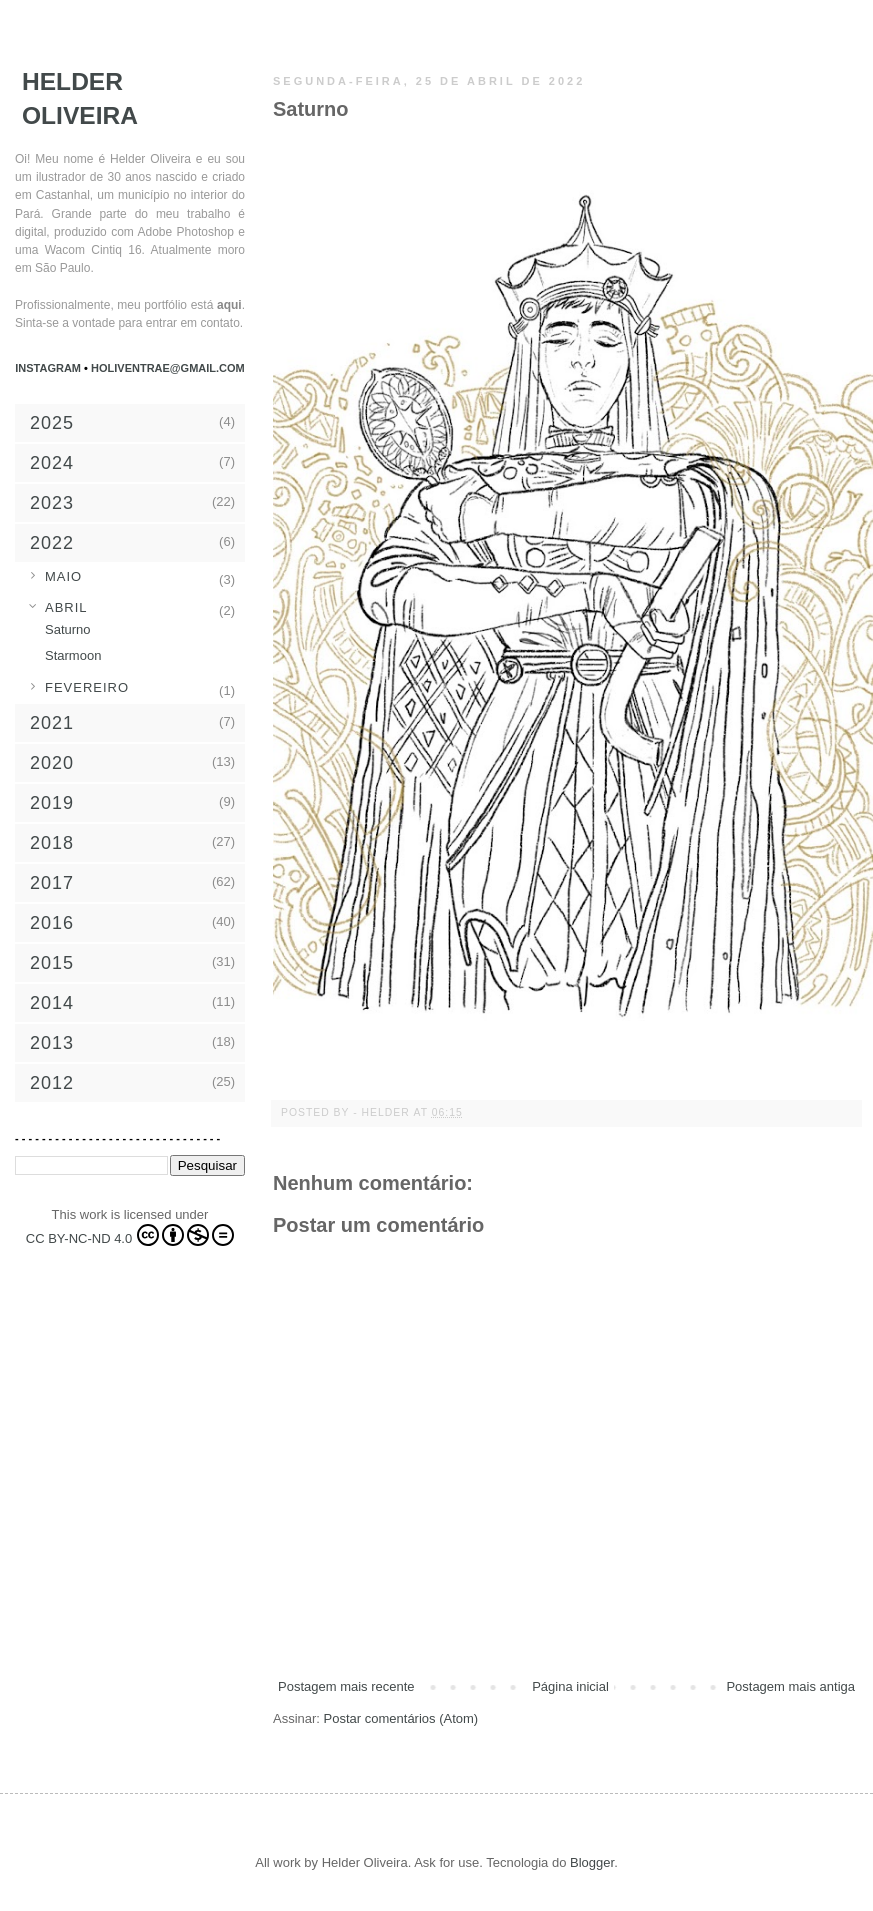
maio (63, 576)
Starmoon (73, 655)
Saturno (68, 629)
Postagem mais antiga (790, 1686)
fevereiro (87, 687)
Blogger (592, 1862)
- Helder (383, 1112)
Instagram (49, 368)
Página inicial (570, 1686)
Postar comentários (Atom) (401, 1718)
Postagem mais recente (346, 1686)
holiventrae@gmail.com (168, 368)
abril (66, 607)
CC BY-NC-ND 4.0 (130, 1235)
